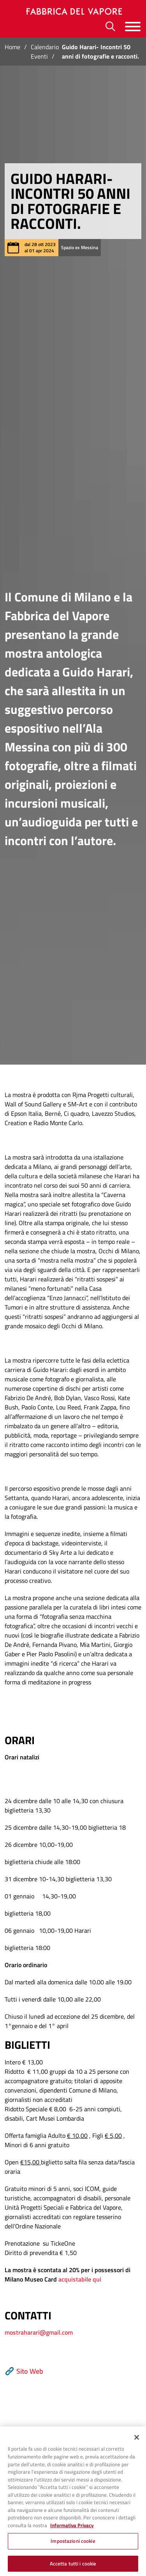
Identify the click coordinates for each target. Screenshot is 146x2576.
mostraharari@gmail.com (39, 2332)
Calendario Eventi (45, 51)
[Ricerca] (110, 26)
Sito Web (24, 2371)
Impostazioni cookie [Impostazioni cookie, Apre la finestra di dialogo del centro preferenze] (73, 2548)
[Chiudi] (136, 2445)
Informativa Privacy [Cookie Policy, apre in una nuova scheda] (72, 2533)
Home (12, 47)
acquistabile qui (79, 2279)
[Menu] (133, 26)
